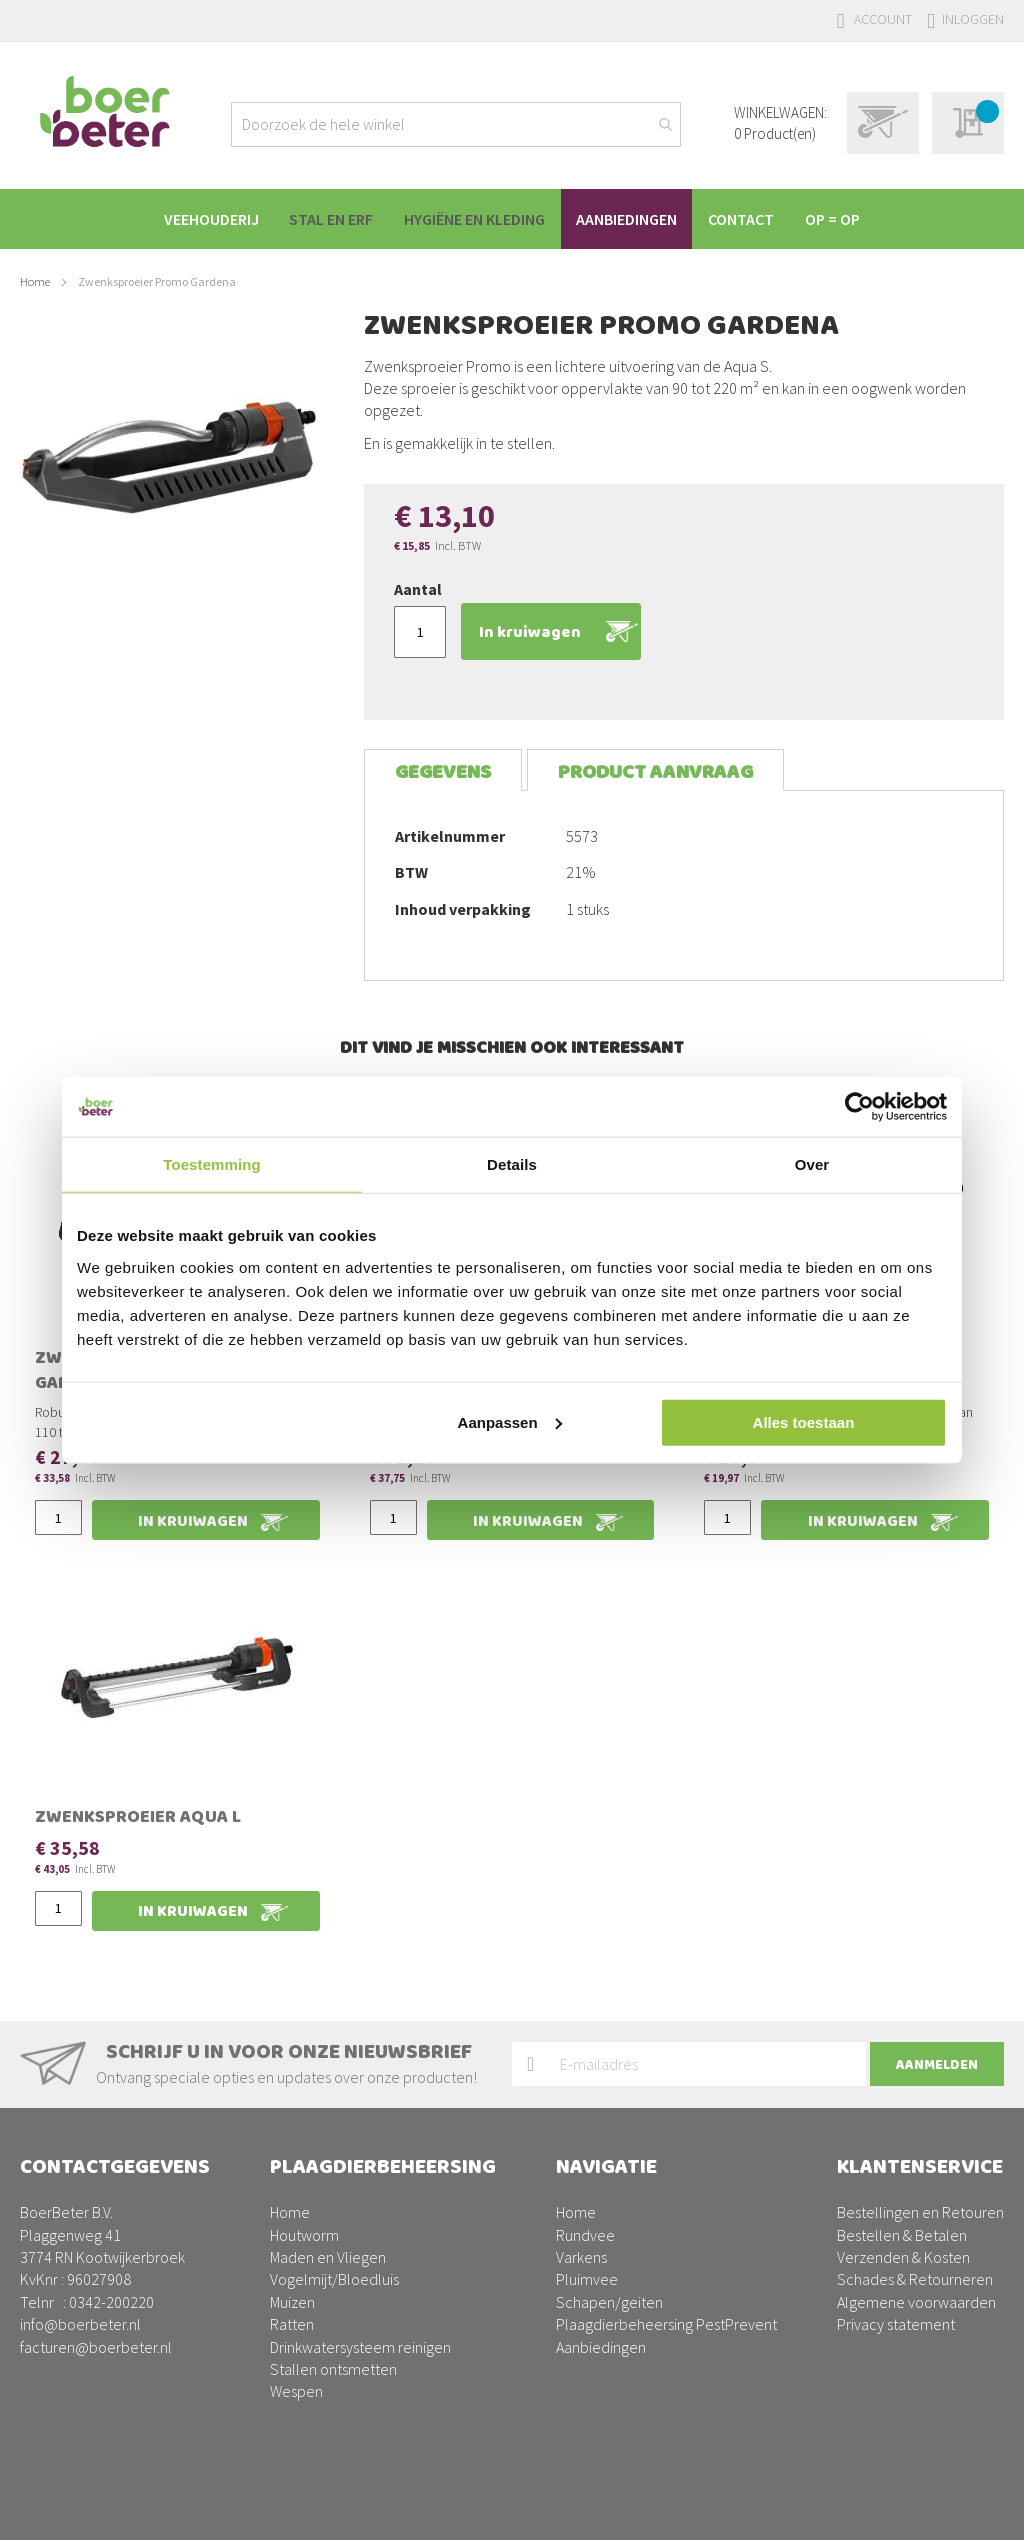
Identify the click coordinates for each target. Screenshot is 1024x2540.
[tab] (443, 770)
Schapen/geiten (609, 2302)
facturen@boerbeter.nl (96, 2347)
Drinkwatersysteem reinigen (360, 2347)
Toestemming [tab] (212, 1164)
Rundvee (585, 2235)
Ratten (292, 2324)
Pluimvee (587, 2279)
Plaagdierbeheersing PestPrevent (666, 2324)
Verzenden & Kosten (903, 2257)
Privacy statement (896, 2324)
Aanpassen (510, 1421)
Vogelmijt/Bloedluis (334, 2279)
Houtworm (304, 2235)
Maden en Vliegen (328, 2257)
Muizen (292, 2302)
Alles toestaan (804, 1421)
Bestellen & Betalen (902, 2235)
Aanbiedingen (601, 2347)
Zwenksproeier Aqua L (138, 1819)
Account (883, 19)
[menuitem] (198, 219)
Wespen (296, 2391)
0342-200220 (111, 2302)
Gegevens (443, 772)
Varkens (581, 2257)
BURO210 (973, 2509)
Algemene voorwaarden (916, 2302)
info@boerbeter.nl (80, 2324)
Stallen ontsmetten (333, 2369)
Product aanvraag (655, 772)
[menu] (512, 219)
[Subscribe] (937, 2064)
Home (35, 281)
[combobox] (456, 124)
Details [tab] (512, 1164)
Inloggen (973, 19)
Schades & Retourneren (915, 2279)
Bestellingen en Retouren (920, 2212)
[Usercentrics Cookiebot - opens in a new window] (859, 1107)
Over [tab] (812, 1164)
